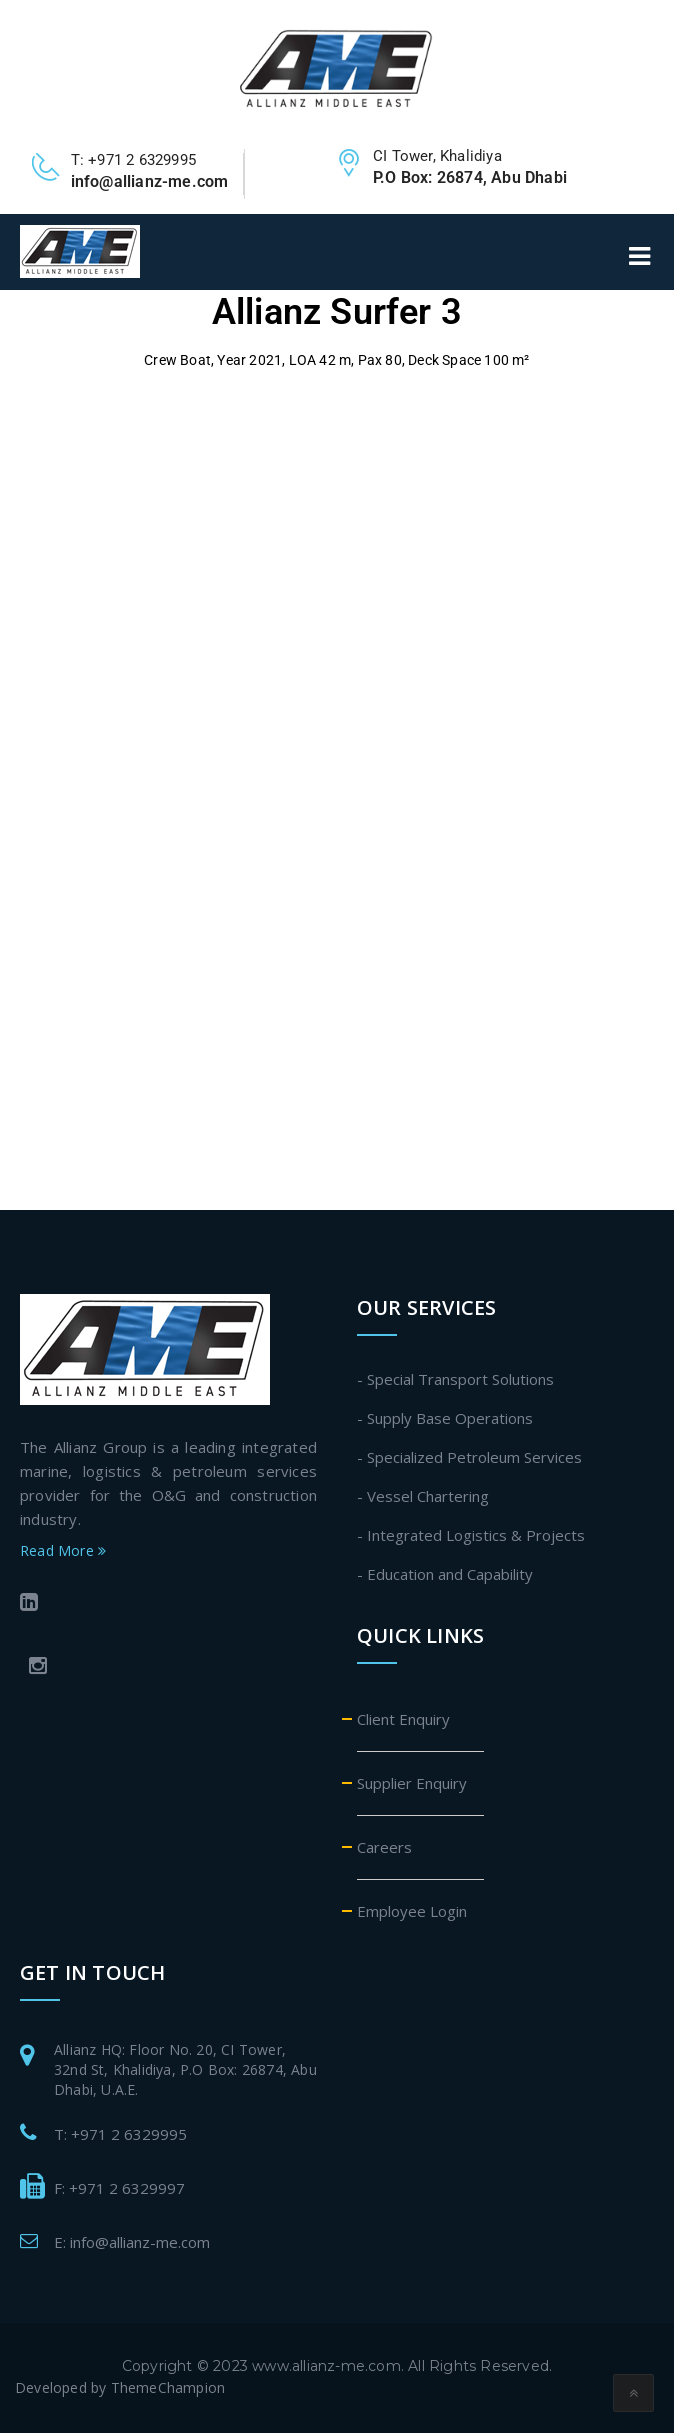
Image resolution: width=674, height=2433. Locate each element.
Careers (384, 1847)
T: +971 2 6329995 (120, 2134)
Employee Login (412, 1911)
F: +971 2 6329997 (119, 2188)
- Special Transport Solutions (455, 1379)
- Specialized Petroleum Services (469, 1457)
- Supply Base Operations (445, 1418)
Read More (63, 1550)
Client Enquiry (403, 1719)
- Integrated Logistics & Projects (471, 1535)
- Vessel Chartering (423, 1496)
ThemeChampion (168, 2387)
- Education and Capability (445, 1574)
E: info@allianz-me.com (132, 2242)
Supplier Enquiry (412, 1783)
